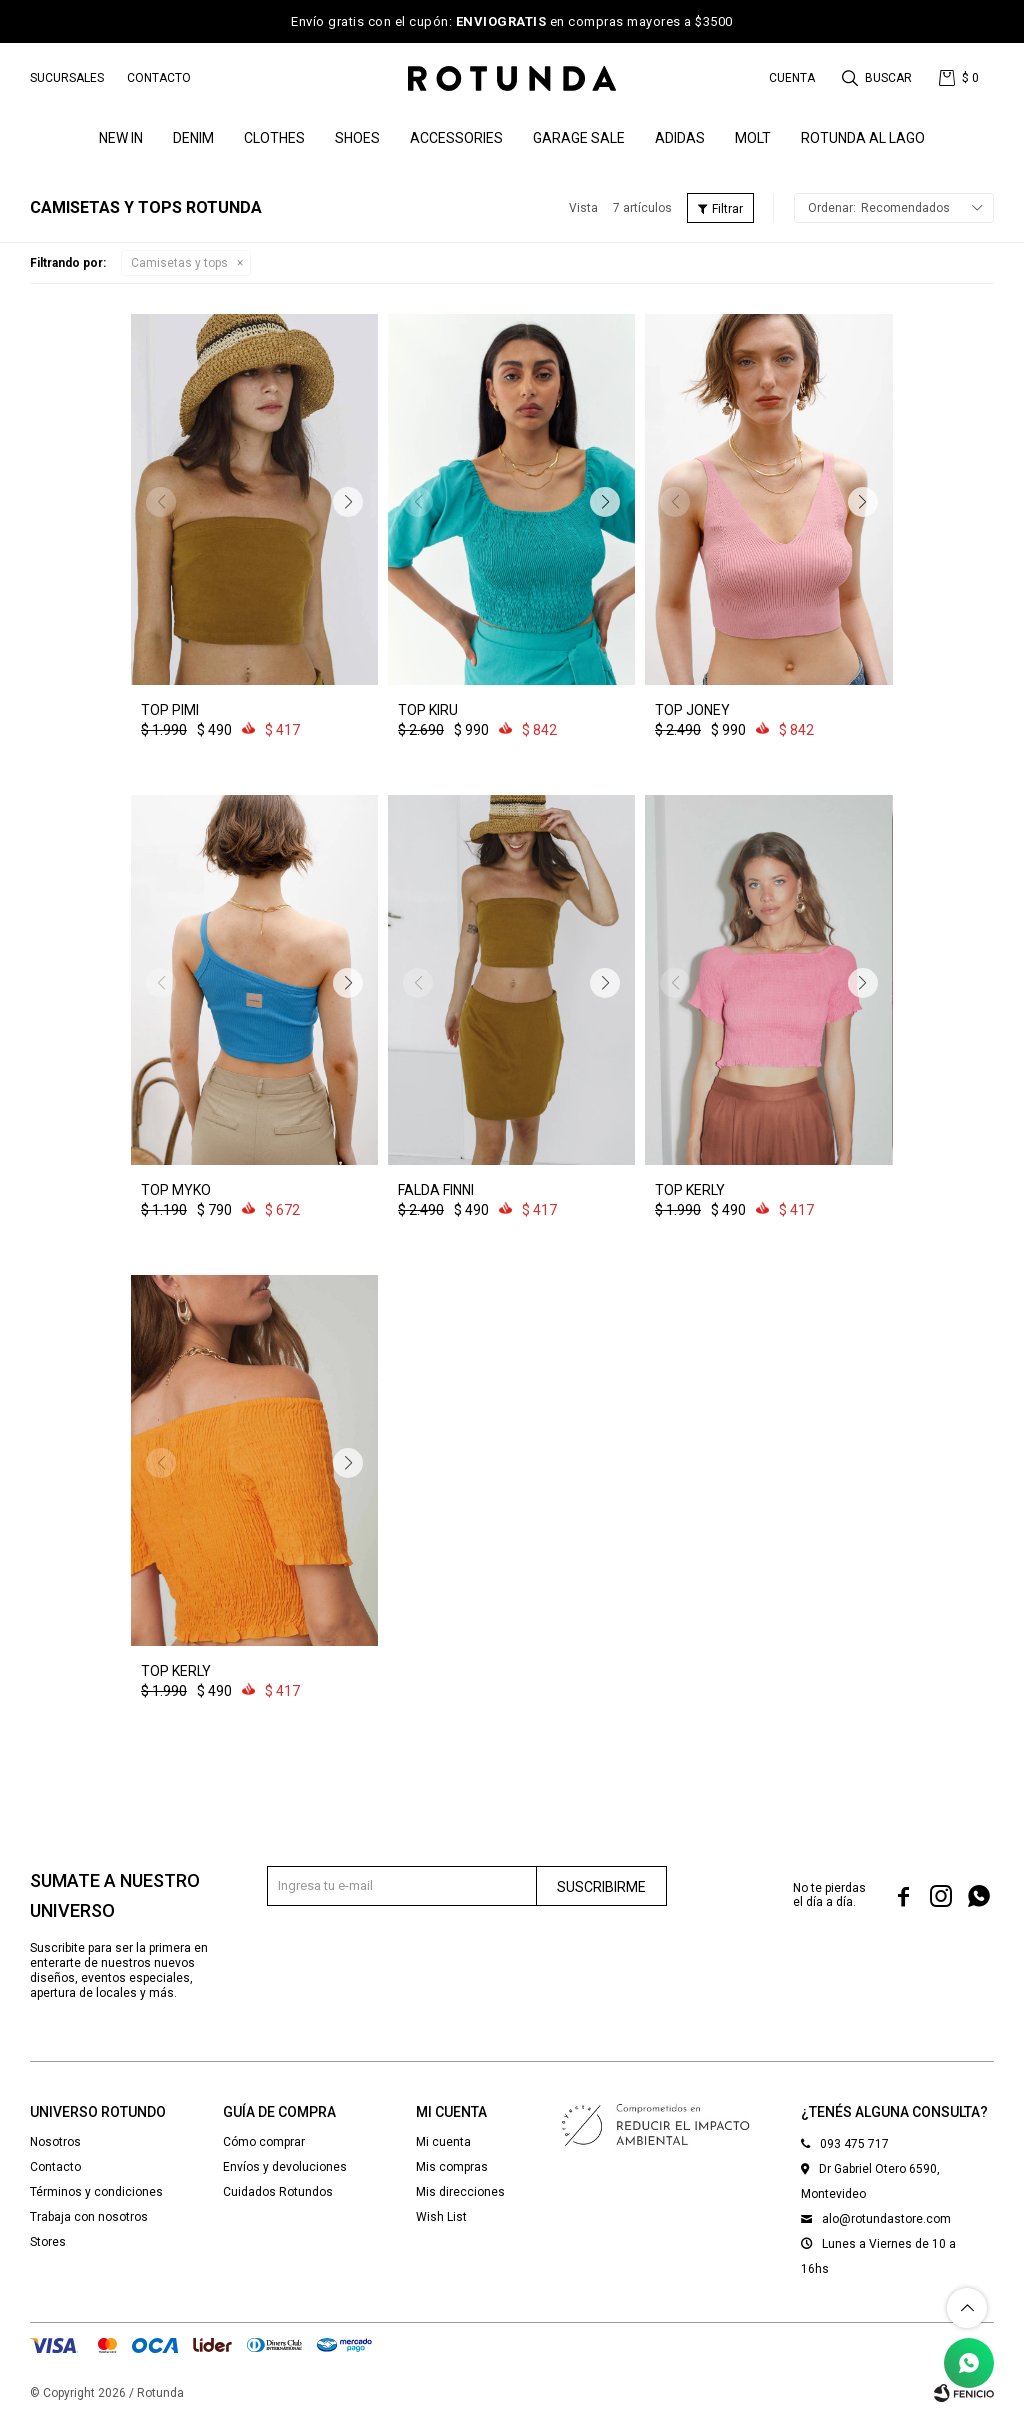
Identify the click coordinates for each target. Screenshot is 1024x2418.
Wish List (441, 2217)
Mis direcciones (460, 2192)
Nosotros (55, 2142)
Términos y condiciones (96, 2192)
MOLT (753, 138)
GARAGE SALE (579, 138)
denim (193, 138)
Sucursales (67, 78)
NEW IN (121, 138)
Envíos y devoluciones (285, 2167)
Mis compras (452, 2167)
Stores (48, 2242)
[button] (878, 78)
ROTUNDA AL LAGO (863, 138)
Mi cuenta (443, 2142)
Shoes (357, 138)
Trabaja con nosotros (89, 2217)
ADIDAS (680, 138)
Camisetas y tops (179, 263)
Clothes (274, 138)
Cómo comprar (264, 2142)
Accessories (456, 138)
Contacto (159, 78)
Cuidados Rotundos (278, 2192)
